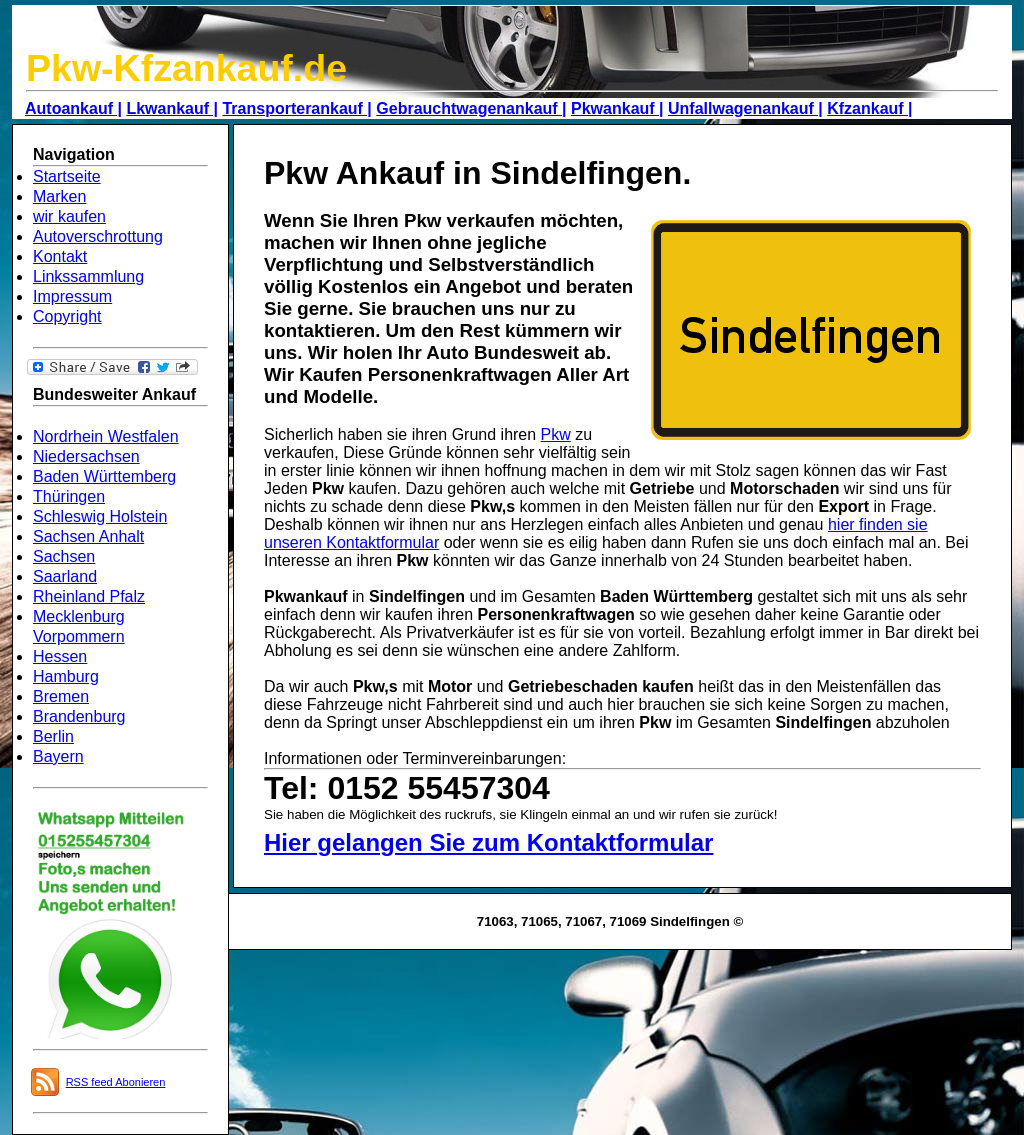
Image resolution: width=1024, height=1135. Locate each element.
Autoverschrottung (98, 236)
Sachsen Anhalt (88, 536)
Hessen (60, 656)
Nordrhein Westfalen (106, 436)
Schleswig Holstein (100, 516)
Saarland (65, 576)
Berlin (53, 736)
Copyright (67, 316)
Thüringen (69, 496)
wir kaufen (69, 216)
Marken (59, 196)
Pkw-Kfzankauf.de (186, 68)
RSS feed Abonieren (116, 1082)
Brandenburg (79, 716)
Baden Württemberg (104, 476)
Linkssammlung (88, 276)
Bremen (61, 696)
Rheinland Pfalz (89, 596)
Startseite (67, 176)
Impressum (72, 296)
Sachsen (64, 556)
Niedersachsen (86, 456)
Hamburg (66, 676)
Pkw (556, 434)
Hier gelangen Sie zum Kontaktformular (488, 842)
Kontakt (60, 256)
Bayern (58, 756)
